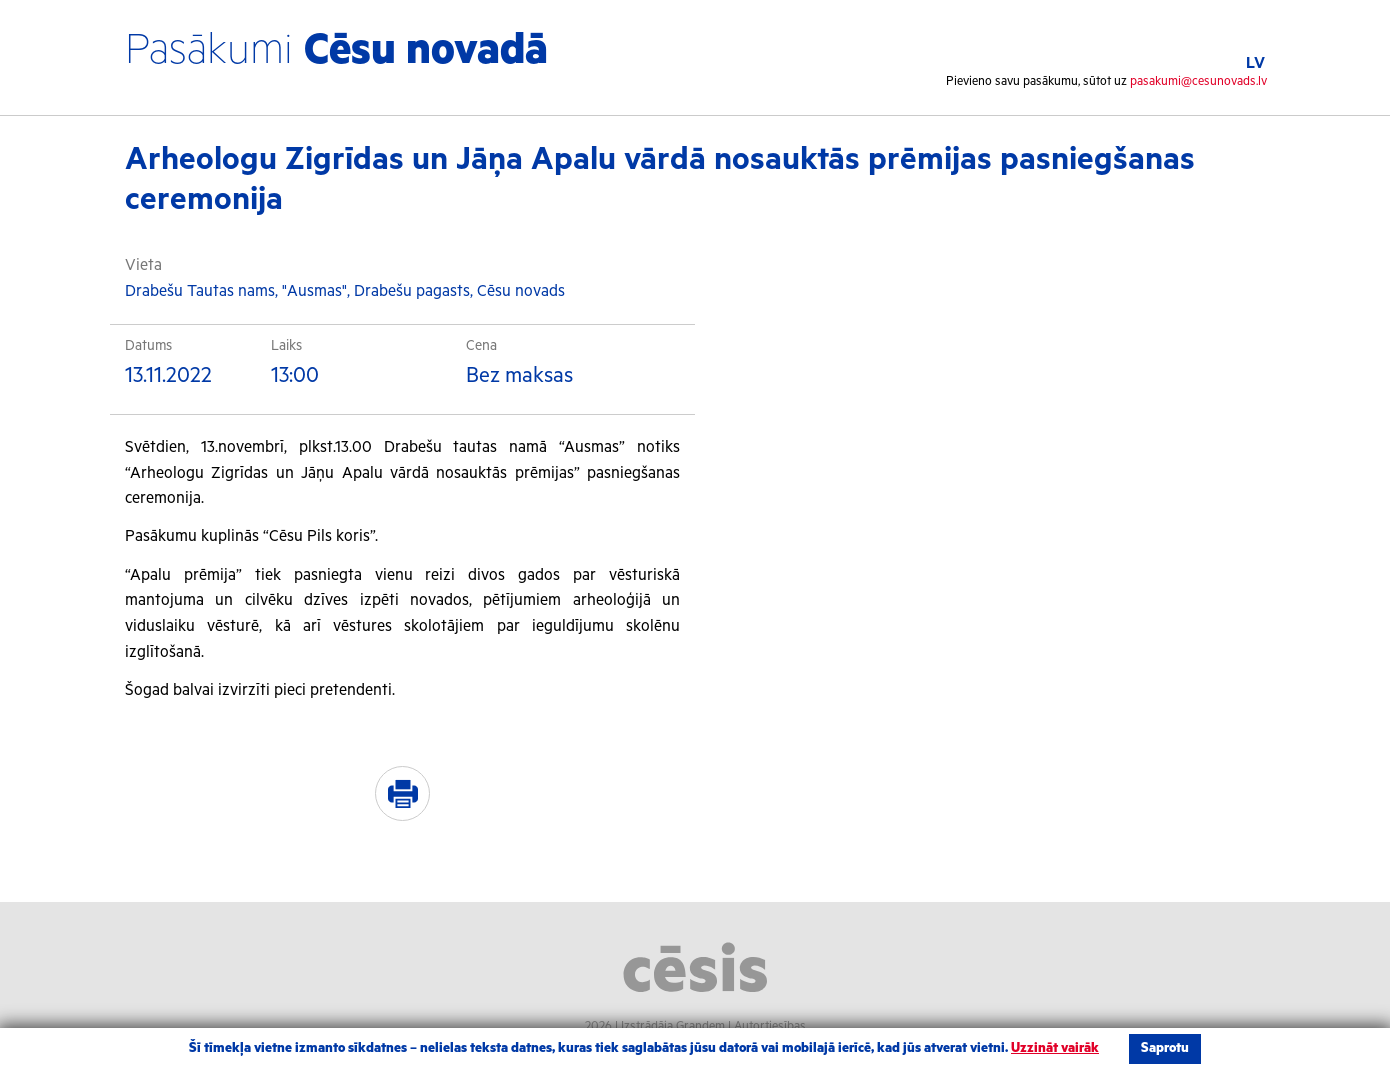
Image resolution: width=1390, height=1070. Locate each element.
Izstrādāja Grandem (673, 1026)
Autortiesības (770, 1026)
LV (1255, 63)
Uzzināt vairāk (1055, 1048)
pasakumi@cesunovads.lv (1198, 81)
